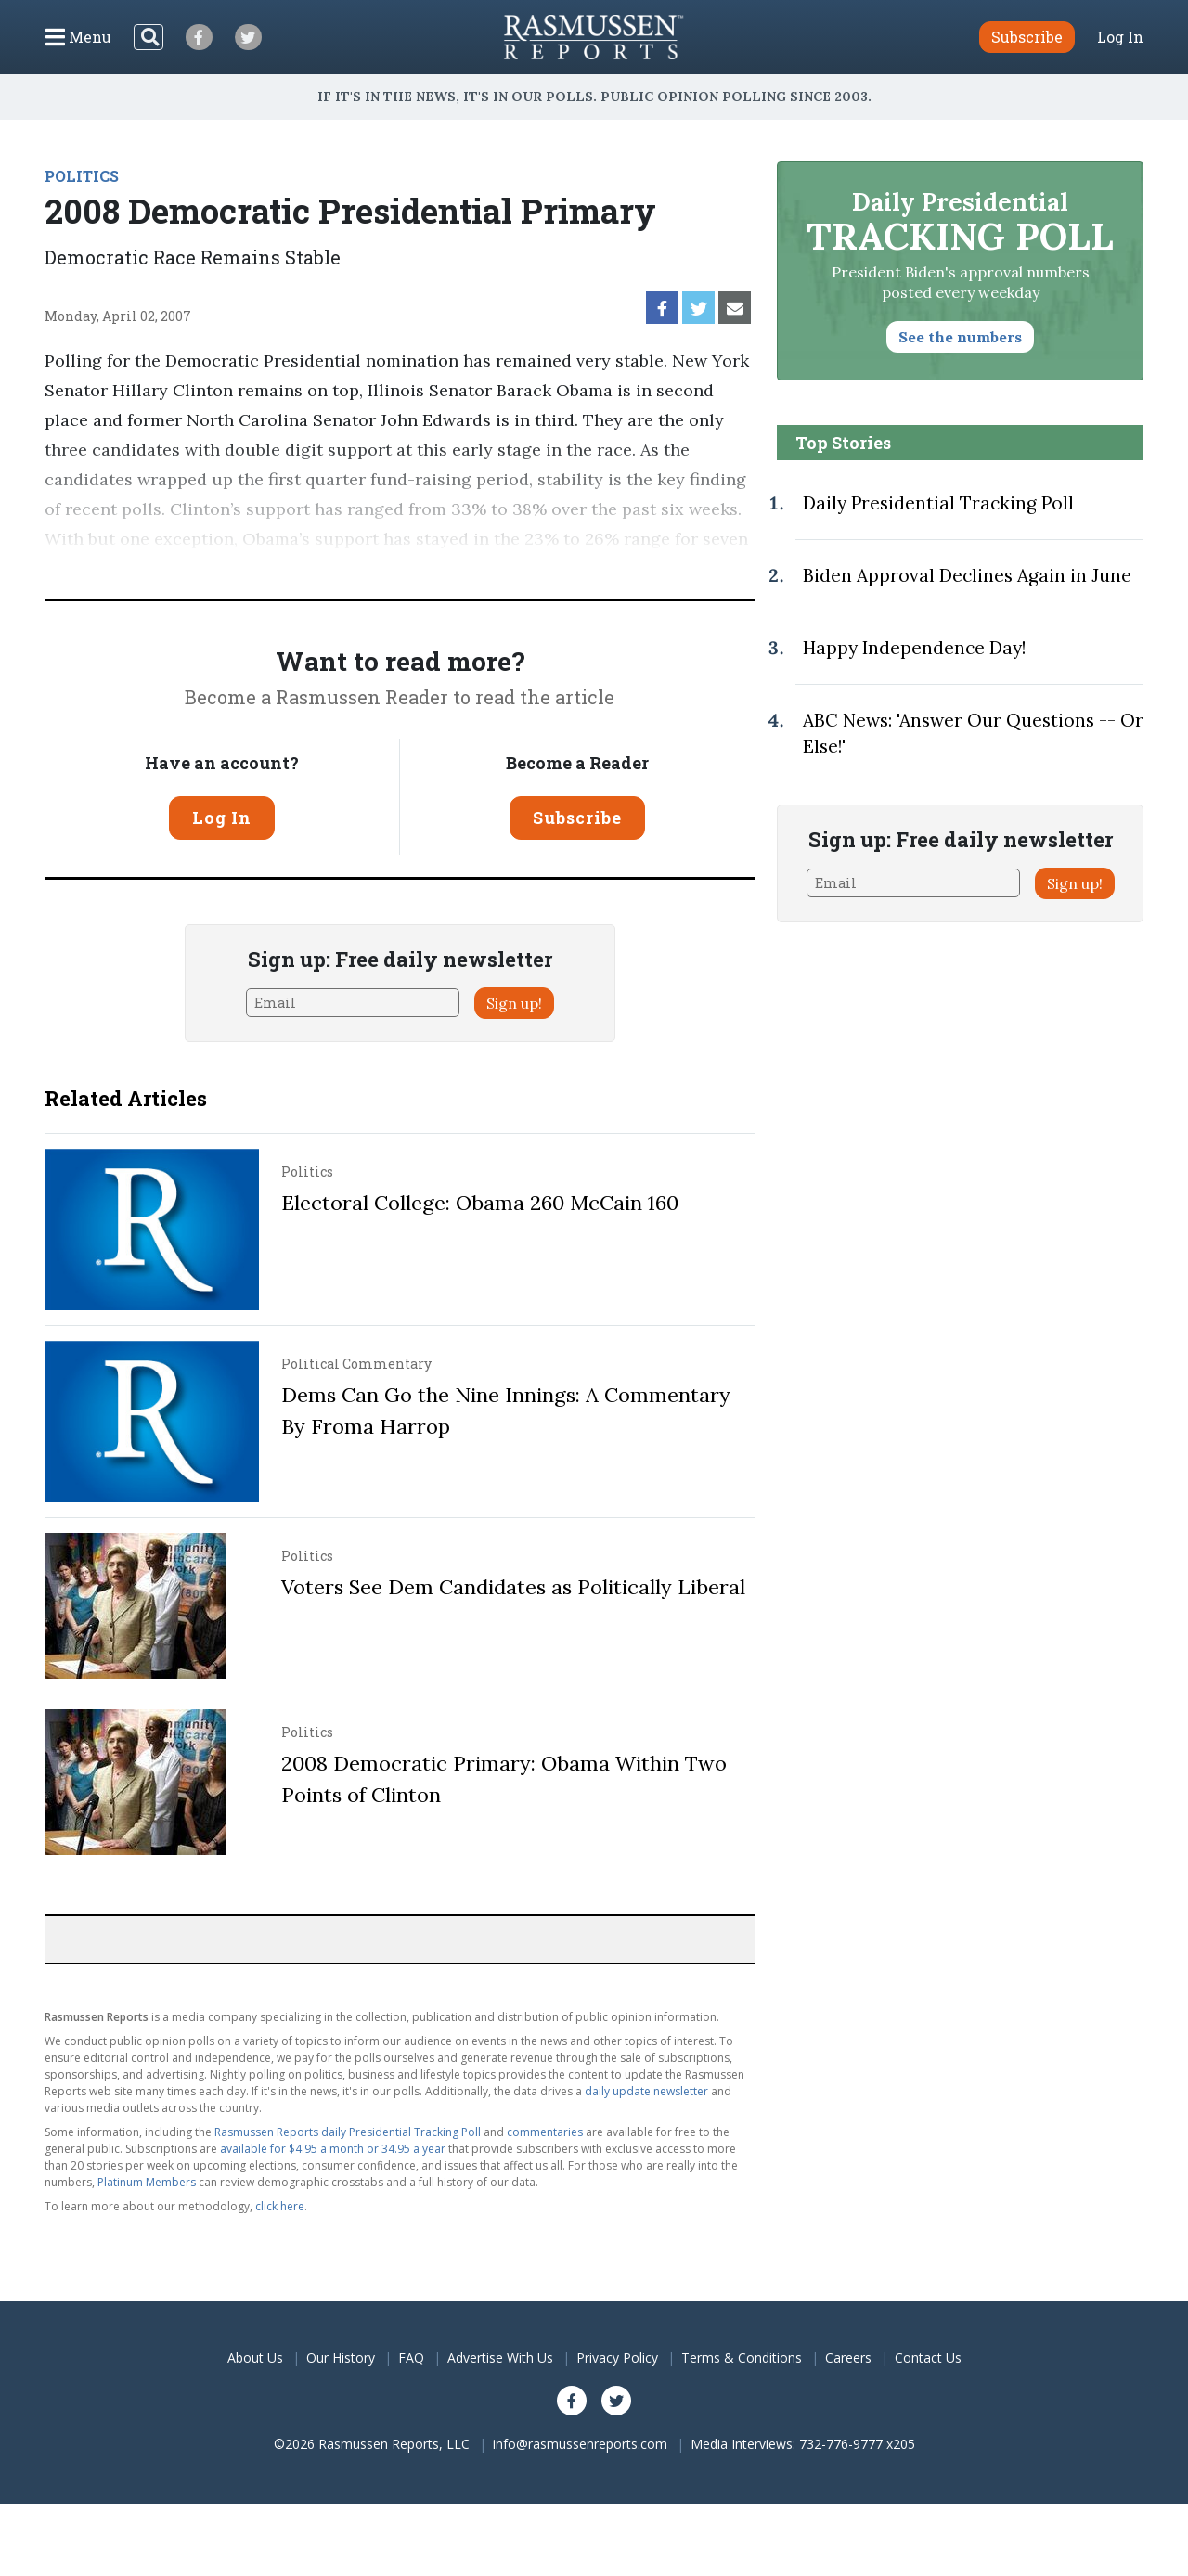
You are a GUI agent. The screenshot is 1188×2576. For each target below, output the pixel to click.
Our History (340, 2357)
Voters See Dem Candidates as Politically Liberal (513, 1587)
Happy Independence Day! (914, 648)
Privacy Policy (617, 2357)
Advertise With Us (500, 2357)
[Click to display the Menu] (78, 37)
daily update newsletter (646, 2091)
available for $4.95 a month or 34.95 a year (333, 2149)
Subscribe (577, 817)
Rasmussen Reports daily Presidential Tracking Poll (347, 2132)
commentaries (545, 2132)
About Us (255, 2357)
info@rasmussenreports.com (580, 2444)
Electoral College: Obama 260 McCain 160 (479, 1203)
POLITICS (82, 176)
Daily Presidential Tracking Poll (938, 503)
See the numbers (960, 337)
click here (279, 2206)
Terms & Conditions (741, 2357)
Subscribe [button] (1027, 36)
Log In (1120, 37)
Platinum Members (146, 2182)
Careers (848, 2357)
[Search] (148, 37)
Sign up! (514, 1003)
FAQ (411, 2357)
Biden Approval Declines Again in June (967, 575)
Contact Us (928, 2357)
